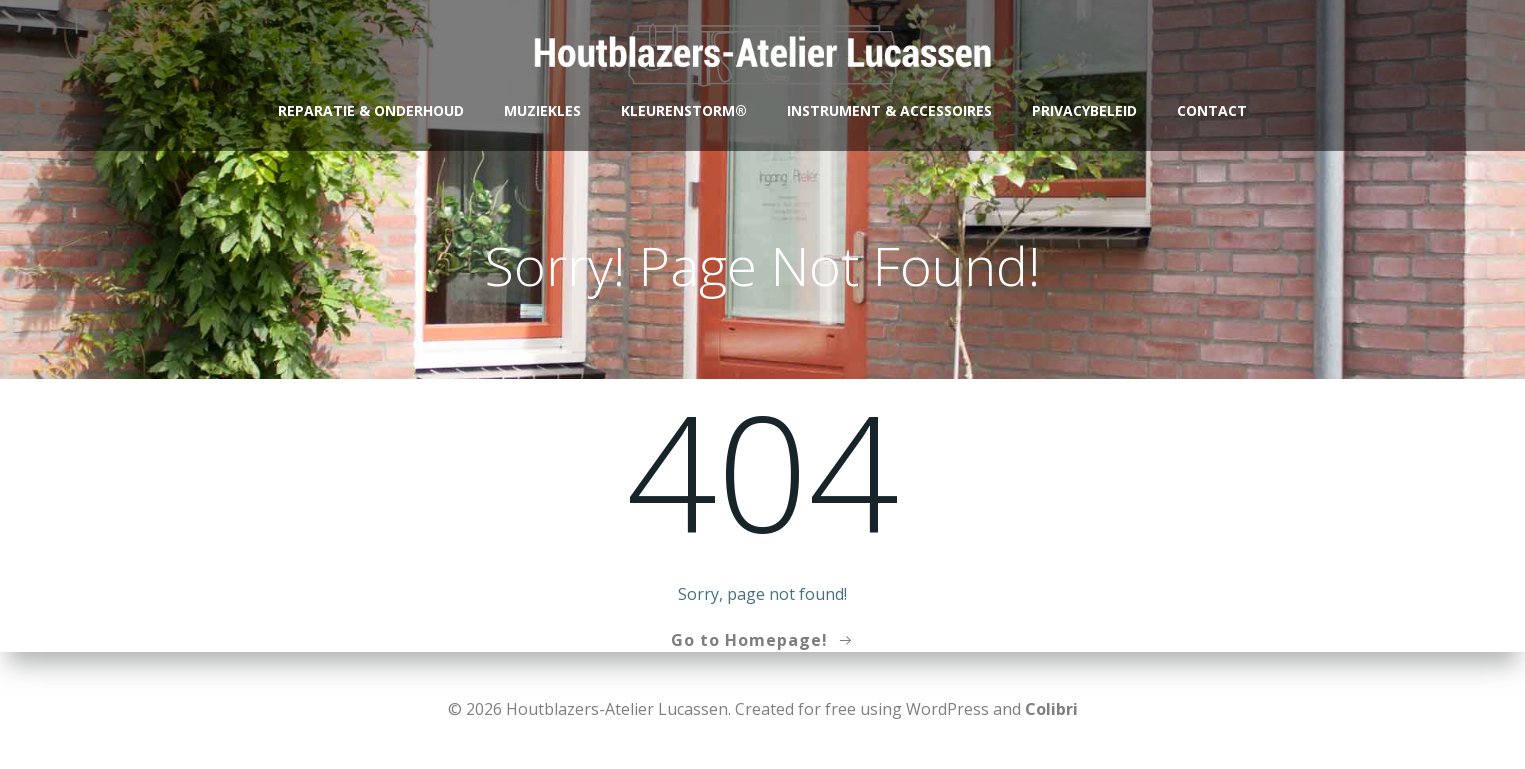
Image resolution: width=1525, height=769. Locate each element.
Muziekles (542, 110)
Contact (1212, 110)
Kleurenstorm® (684, 110)
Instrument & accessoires (889, 110)
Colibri (1051, 709)
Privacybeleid (1084, 110)
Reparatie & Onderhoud (371, 110)
